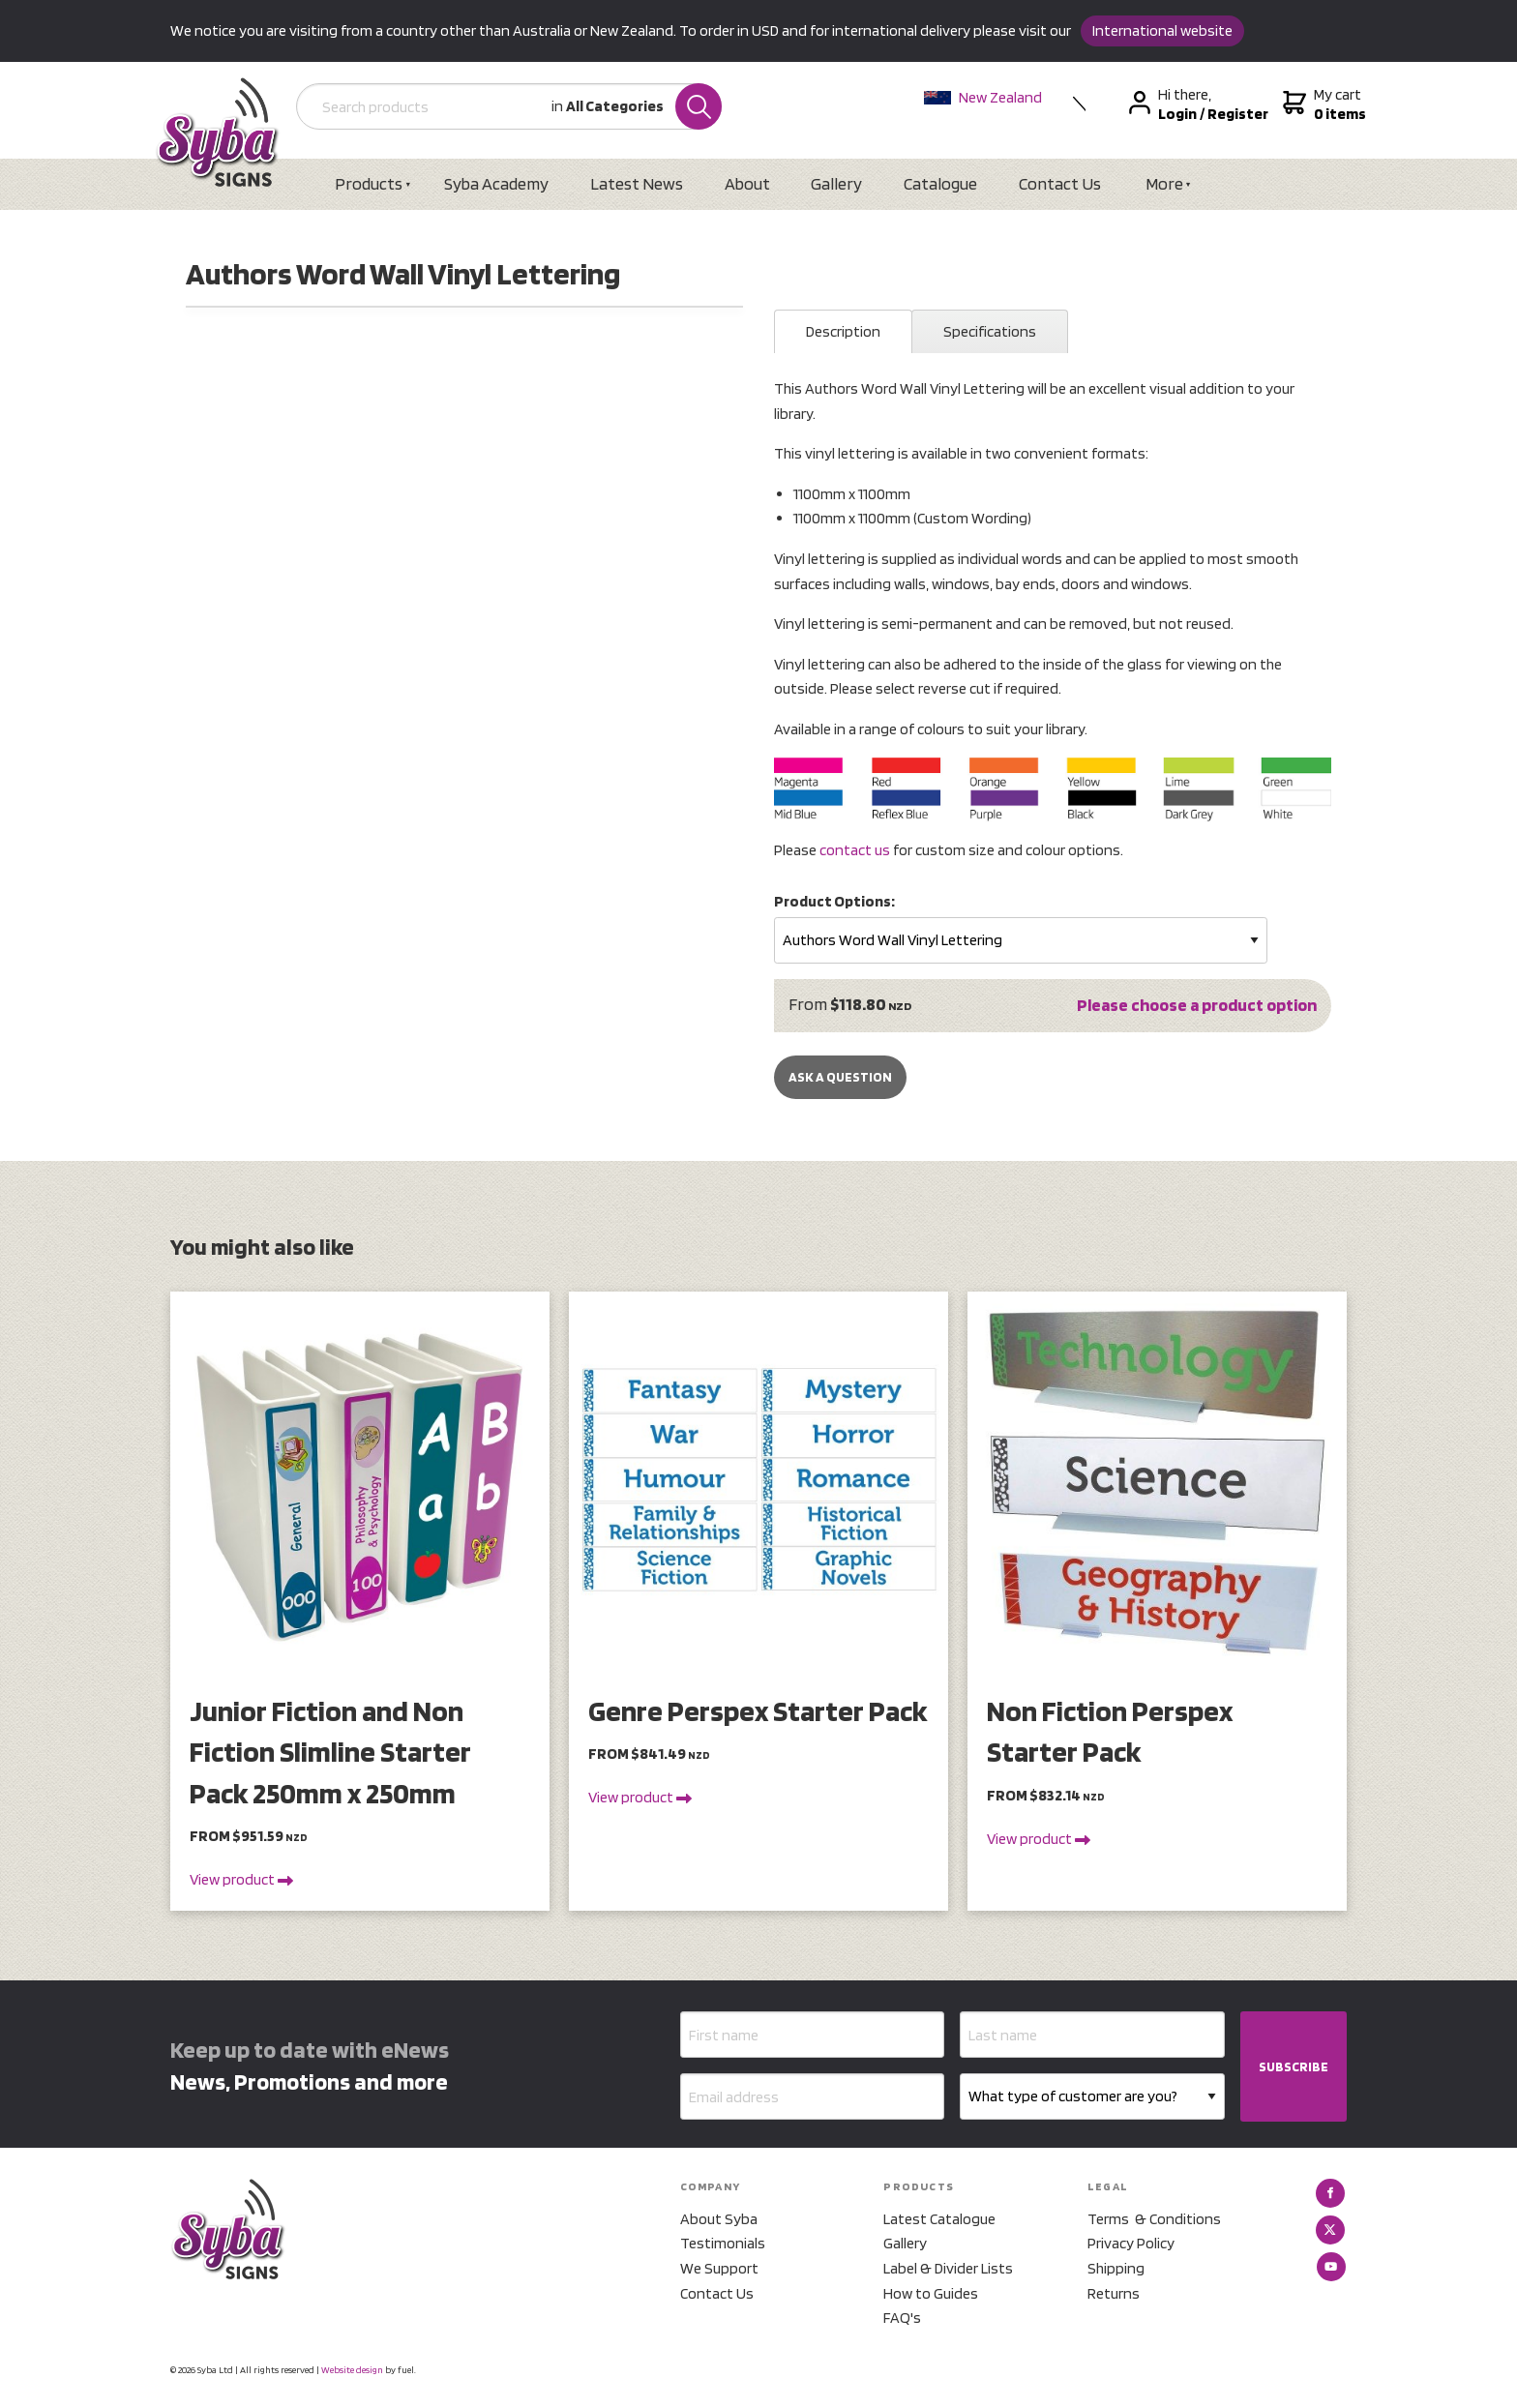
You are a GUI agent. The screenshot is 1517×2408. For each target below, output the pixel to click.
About (748, 183)
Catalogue (943, 183)
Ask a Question (840, 1077)
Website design (352, 2369)
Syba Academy (497, 183)
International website (1162, 30)
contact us (854, 850)
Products (369, 183)
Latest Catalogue (939, 2219)
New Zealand (984, 97)
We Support (719, 2268)
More (1167, 183)
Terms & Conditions (1154, 2219)
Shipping (1116, 2268)
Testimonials (722, 2244)
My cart (1323, 104)
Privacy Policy (1131, 2244)
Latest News (637, 183)
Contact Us (1063, 183)
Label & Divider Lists (948, 2268)
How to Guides (930, 2293)
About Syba (719, 2219)
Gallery (838, 183)
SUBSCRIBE (1293, 2066)
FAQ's (902, 2317)
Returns (1113, 2293)
